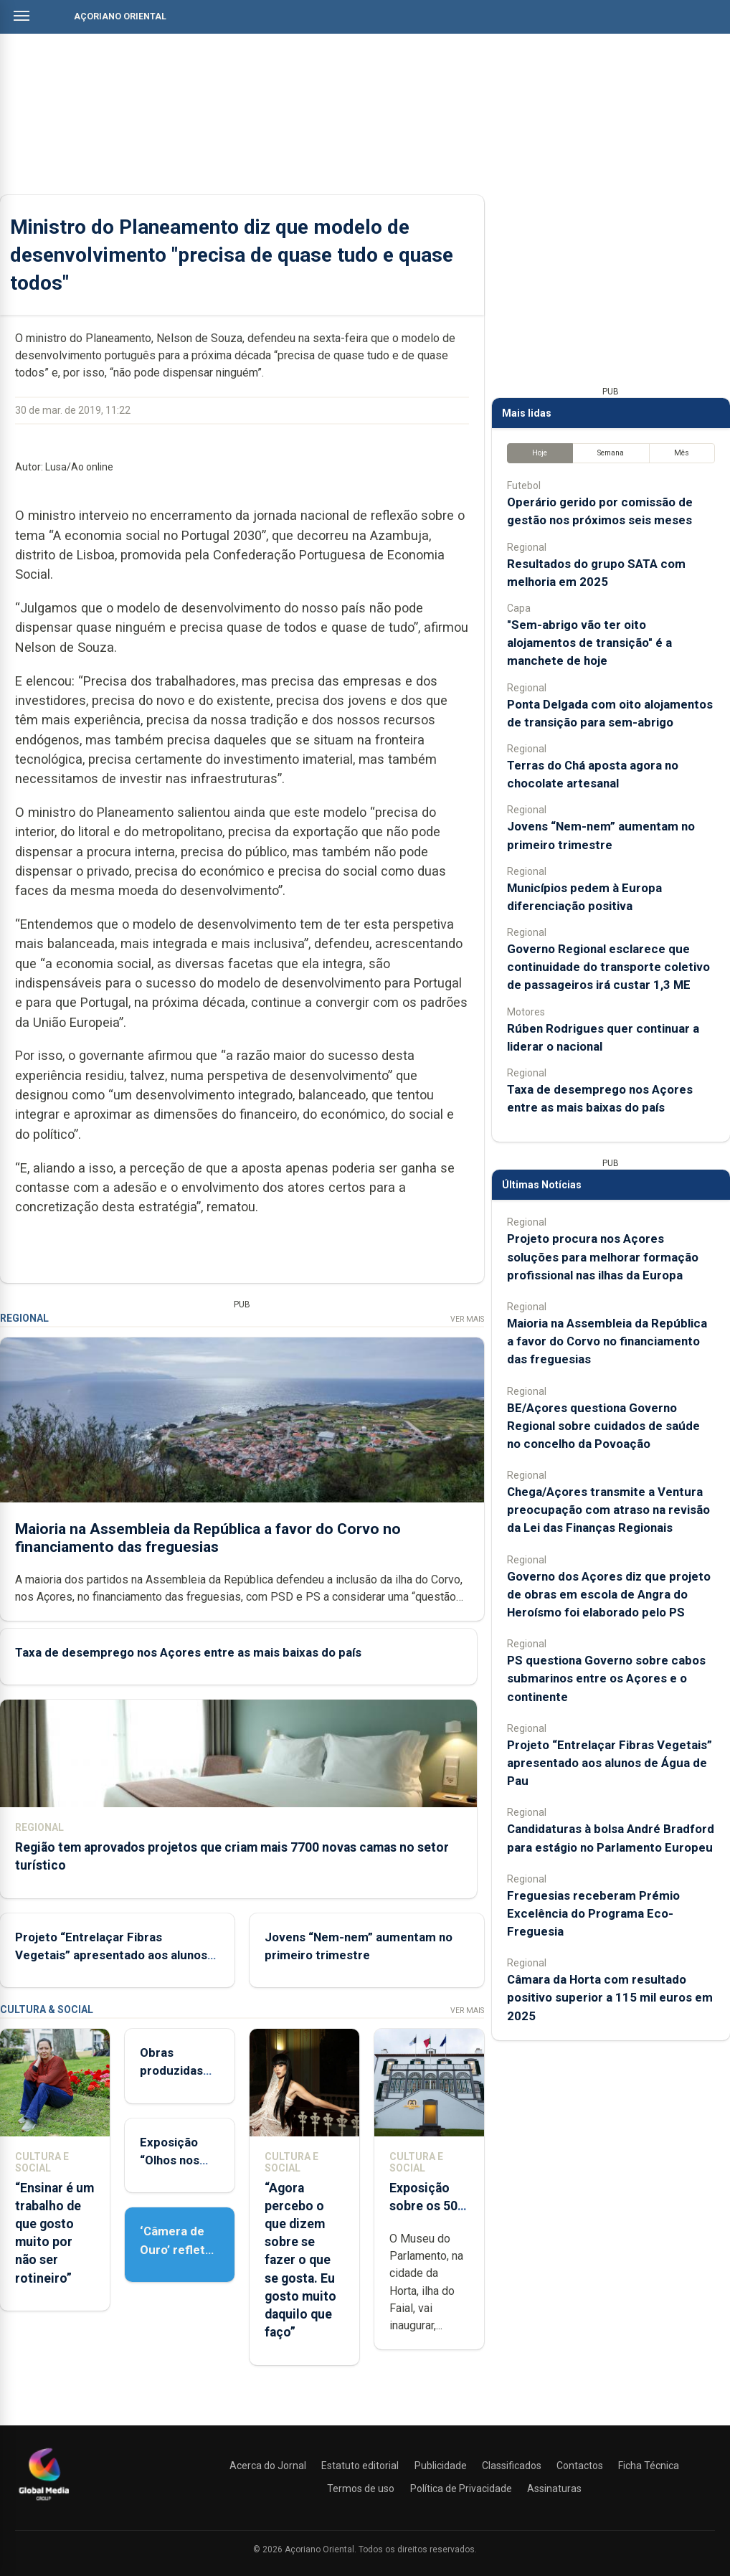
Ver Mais (467, 1319)
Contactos (579, 2465)
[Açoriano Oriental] (43, 2502)
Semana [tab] (610, 453)
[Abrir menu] (21, 16)
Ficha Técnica (648, 2465)
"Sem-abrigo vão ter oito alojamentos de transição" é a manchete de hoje (589, 642)
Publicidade (440, 2465)
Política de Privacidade (461, 2488)
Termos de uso (360, 2488)
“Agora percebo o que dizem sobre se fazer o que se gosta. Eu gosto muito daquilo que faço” (300, 2260)
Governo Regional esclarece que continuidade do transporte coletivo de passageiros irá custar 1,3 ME (608, 967)
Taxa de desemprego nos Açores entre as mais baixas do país (188, 1651)
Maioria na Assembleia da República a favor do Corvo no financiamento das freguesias (208, 1537)
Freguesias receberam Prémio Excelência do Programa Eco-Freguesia (593, 1913)
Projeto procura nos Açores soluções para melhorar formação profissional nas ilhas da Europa (602, 1256)
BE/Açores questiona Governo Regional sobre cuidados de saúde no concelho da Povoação (603, 1426)
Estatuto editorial (360, 2465)
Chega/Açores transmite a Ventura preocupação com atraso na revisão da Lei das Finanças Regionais (608, 1509)
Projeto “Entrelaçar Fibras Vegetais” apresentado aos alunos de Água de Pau (111, 1955)
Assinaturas (554, 2488)
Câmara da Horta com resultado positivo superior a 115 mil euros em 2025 (610, 1997)
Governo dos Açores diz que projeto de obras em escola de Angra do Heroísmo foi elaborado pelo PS (609, 1594)
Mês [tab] (681, 453)
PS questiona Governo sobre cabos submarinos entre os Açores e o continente (606, 1678)
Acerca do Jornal (267, 2465)
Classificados (511, 2465)
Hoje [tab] (539, 453)
